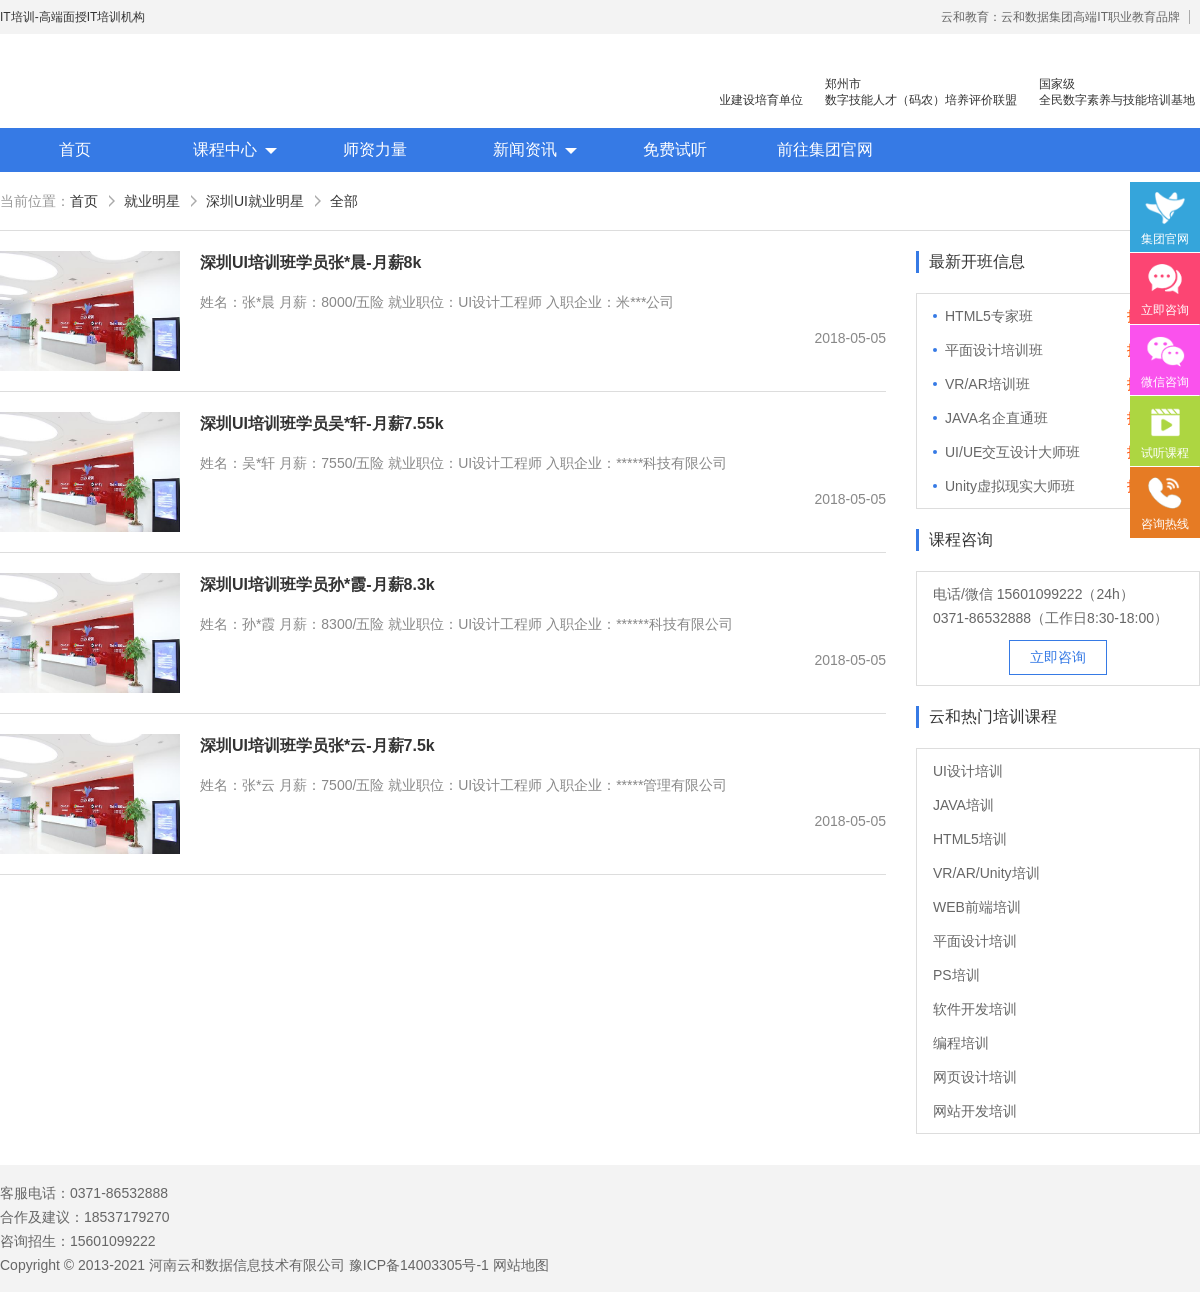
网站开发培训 (975, 1111)
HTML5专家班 (989, 316)
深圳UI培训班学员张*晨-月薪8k (310, 262)
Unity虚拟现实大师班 (1010, 486)
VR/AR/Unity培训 (986, 873)
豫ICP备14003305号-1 (419, 1265)
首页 (75, 149)
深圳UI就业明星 (255, 201)
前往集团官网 (825, 149)
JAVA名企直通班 (996, 418)
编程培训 (961, 1043)
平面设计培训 (975, 941)
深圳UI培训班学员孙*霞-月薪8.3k (317, 584)
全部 (344, 201)
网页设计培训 (975, 1077)
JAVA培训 (963, 805)
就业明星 (152, 201)
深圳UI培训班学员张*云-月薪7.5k (317, 745)
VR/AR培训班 (987, 384)
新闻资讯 (525, 149)
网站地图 (521, 1265)
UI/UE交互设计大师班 (1012, 452)
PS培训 (956, 975)
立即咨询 (1058, 657)
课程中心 (225, 149)
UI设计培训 (968, 771)
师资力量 (375, 149)
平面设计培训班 (994, 350)
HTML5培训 (970, 839)
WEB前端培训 (977, 907)
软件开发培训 (975, 1009)
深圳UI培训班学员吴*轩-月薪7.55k (322, 423)
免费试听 (675, 149)
